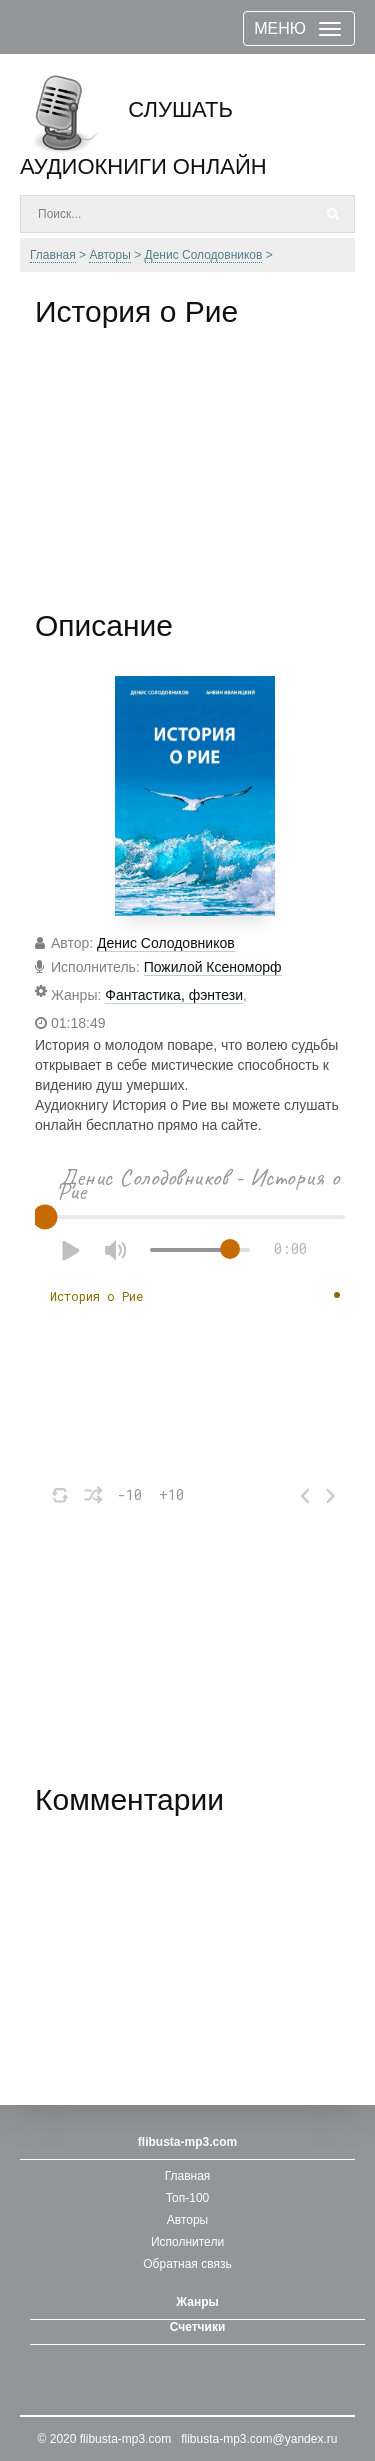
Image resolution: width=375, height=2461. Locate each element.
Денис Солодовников (166, 943)
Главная (188, 2176)
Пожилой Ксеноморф (213, 967)
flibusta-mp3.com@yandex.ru (259, 2439)
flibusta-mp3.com (125, 2439)
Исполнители (187, 2242)
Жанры (197, 2302)
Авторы (187, 2220)
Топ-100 (188, 2198)
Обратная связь (187, 2264)
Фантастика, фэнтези (174, 995)
